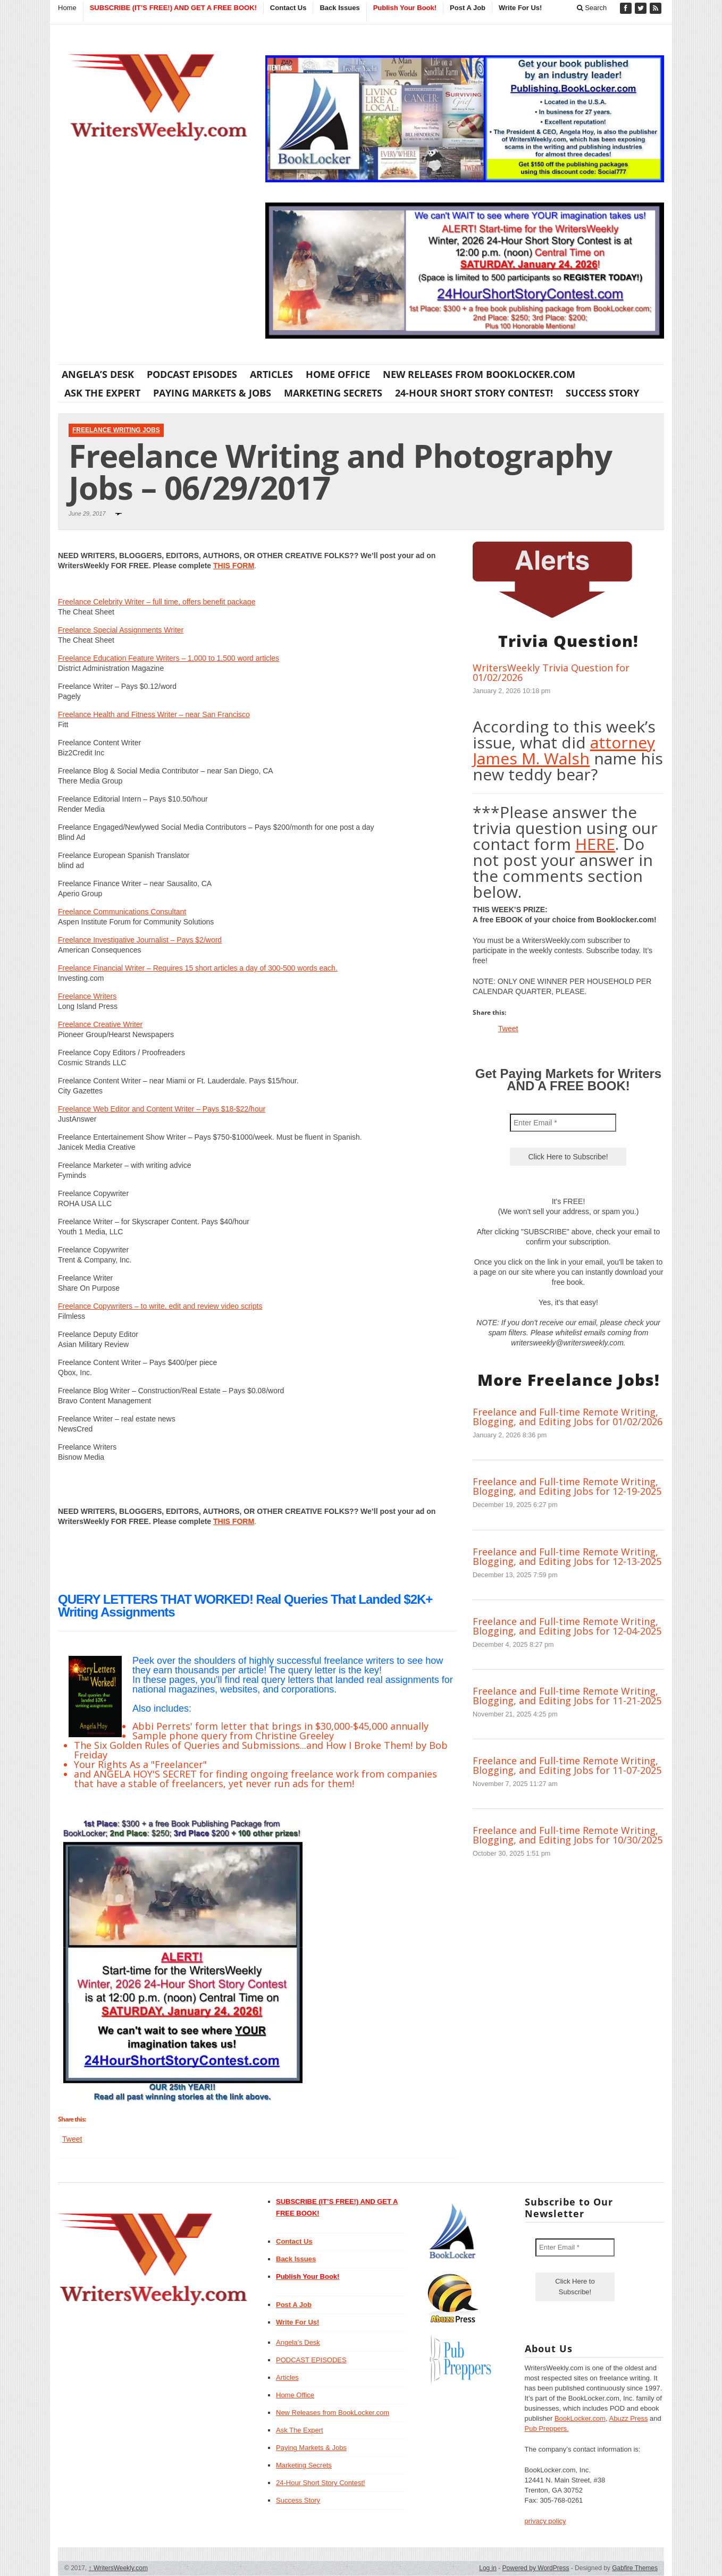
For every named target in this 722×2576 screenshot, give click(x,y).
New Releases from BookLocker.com (479, 374)
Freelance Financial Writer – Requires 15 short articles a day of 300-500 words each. (198, 968)
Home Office (338, 374)
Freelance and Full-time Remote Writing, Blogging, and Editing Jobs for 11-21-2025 (567, 1696)
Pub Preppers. (547, 2428)
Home (67, 8)
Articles (271, 374)
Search (592, 8)
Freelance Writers (87, 996)
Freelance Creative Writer (100, 1024)
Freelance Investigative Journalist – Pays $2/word (140, 940)
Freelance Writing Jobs (116, 430)
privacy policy (545, 2521)
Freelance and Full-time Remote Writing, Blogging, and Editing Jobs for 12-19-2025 (567, 1486)
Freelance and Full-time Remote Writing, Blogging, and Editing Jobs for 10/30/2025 (567, 1835)
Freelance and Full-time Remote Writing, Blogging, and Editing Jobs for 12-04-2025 (567, 1626)
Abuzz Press (628, 2418)
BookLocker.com (580, 2418)
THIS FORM (233, 565)
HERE (595, 844)
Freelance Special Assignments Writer (120, 630)
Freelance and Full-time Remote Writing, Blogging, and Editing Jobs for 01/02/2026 (567, 1416)
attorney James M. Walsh (564, 750)
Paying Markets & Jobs (212, 392)
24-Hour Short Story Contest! (474, 392)
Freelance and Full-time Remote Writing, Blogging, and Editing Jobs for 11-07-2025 (567, 1765)
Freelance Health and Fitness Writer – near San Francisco (154, 714)
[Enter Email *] (563, 1123)
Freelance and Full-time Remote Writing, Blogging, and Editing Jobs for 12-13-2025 (567, 1556)
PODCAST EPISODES (192, 374)
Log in (488, 2568)
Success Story (602, 392)
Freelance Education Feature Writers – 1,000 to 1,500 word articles (168, 658)
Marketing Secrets (333, 392)
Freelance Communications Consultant (122, 911)
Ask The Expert (102, 392)
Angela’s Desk (98, 374)
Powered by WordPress (535, 2568)
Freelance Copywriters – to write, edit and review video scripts (160, 1306)
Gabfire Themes (635, 2568)
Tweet (72, 2139)
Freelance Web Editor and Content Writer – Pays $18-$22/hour (161, 1109)
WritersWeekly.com (118, 2568)
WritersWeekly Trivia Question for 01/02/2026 (551, 672)
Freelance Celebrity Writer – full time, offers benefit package (156, 601)
